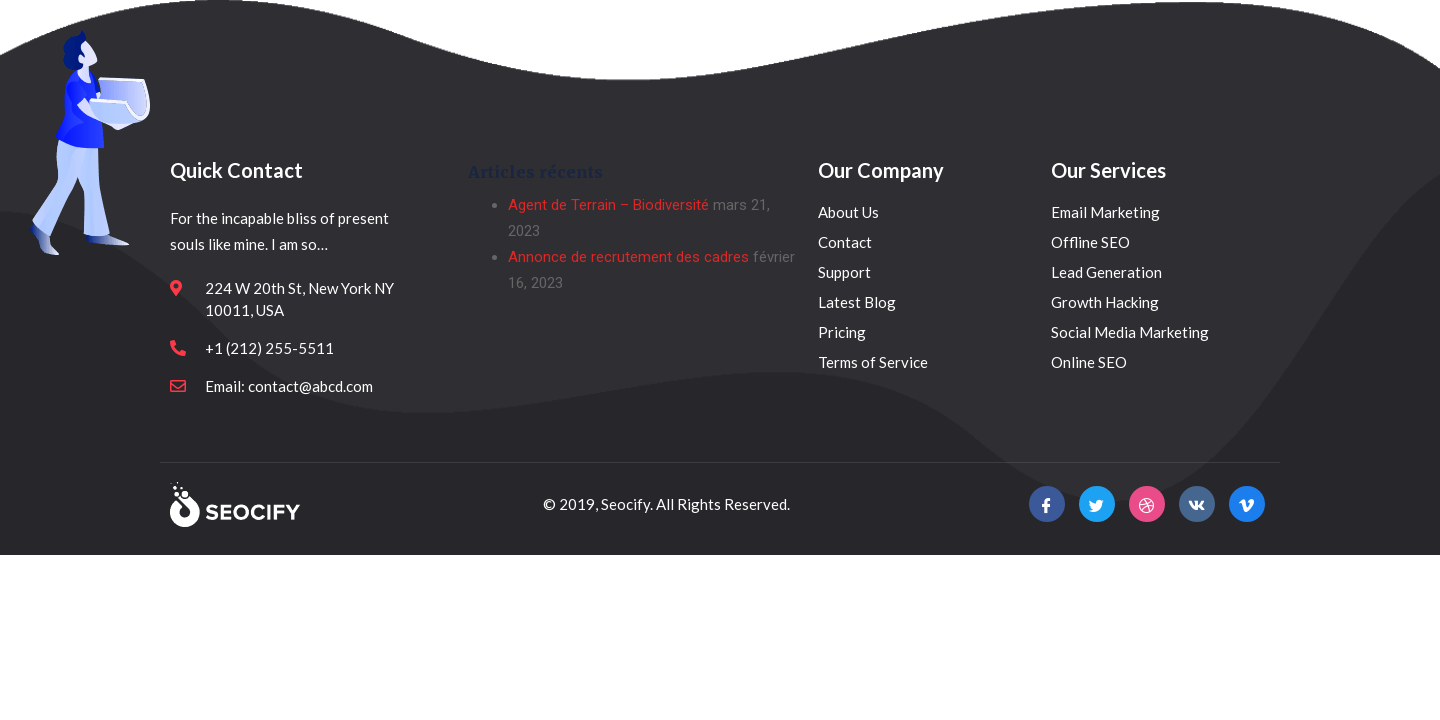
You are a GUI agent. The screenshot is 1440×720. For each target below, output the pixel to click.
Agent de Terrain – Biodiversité (608, 205)
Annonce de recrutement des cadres (628, 257)
